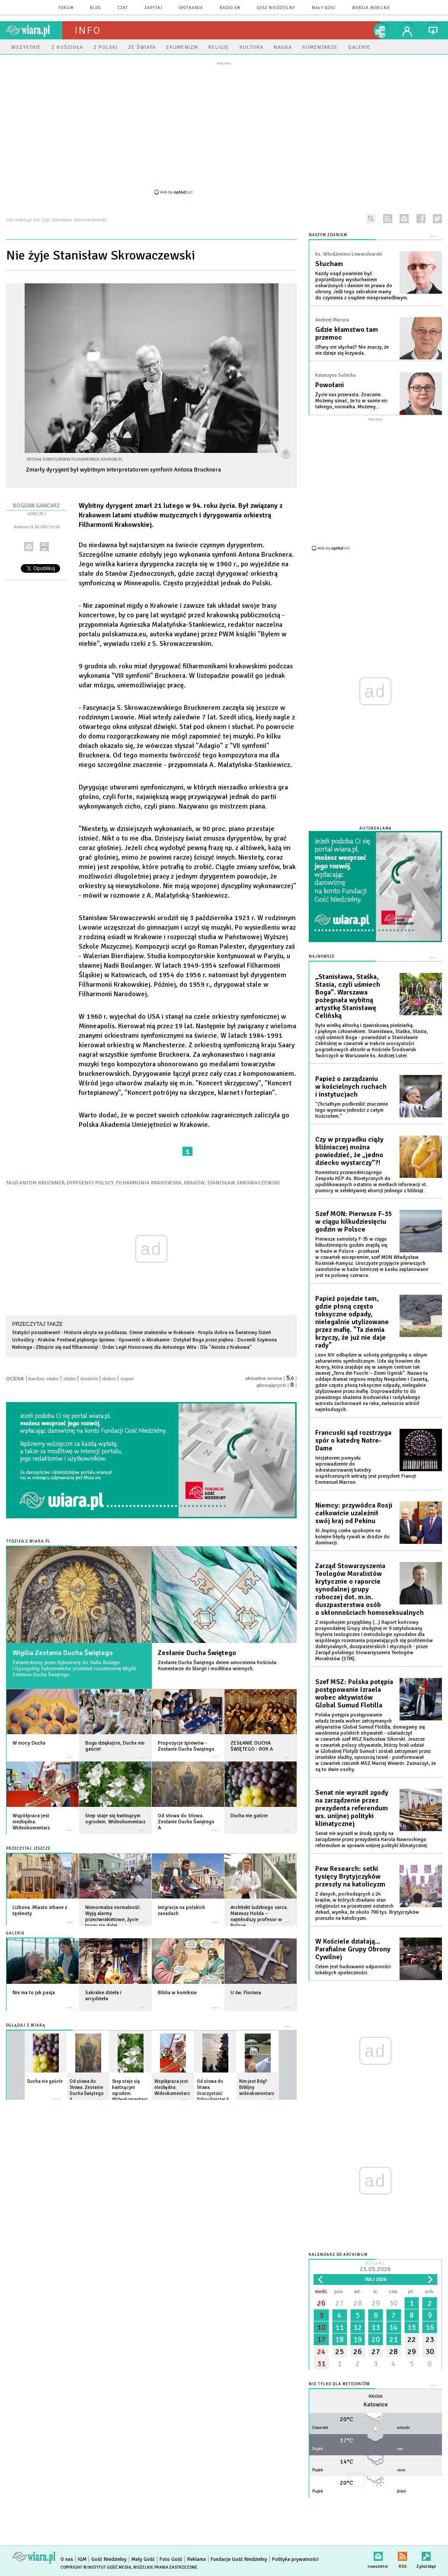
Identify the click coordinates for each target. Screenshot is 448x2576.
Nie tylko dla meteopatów (339, 2384)
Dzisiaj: (375, 2267)
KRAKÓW (194, 1183)
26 (321, 2303)
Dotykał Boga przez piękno (203, 1340)
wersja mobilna (371, 8)
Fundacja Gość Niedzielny (239, 2559)
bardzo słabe (44, 1378)
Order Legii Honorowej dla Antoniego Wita (149, 1347)
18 (339, 2339)
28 (357, 2303)
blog (95, 8)
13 (375, 2327)
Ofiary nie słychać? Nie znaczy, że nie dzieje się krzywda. (352, 350)
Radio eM (230, 8)
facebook (421, 218)
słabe (69, 1378)
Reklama (196, 2559)
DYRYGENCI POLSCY (90, 1183)
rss (387, 218)
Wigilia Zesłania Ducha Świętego (63, 1653)
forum (66, 8)
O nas (67, 2559)
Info (87, 30)
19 (357, 2339)
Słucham (329, 264)
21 (393, 2339)
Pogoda (375, 2396)
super (127, 1378)
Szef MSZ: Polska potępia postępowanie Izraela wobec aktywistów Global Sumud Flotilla (354, 1693)
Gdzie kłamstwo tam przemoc (346, 333)
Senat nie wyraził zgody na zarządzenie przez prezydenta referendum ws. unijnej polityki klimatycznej (351, 1808)
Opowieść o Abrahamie (144, 1340)
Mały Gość (324, 8)
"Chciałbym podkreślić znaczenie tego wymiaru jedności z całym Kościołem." (351, 1110)
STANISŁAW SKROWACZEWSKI (243, 1183)
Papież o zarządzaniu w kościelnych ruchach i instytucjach (351, 1086)
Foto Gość (171, 2559)
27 (339, 2303)
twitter (437, 218)
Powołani (329, 385)
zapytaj (153, 8)
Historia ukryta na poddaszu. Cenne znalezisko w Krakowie (129, 1332)
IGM (82, 2559)
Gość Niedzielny (276, 8)
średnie (89, 1378)
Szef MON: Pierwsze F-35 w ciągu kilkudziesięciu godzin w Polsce (353, 1221)
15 (411, 2327)
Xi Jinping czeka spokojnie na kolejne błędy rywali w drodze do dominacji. (352, 1536)
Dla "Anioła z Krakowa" (226, 1347)
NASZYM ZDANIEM (328, 235)
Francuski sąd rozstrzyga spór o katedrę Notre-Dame (353, 1440)
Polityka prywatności (295, 2559)
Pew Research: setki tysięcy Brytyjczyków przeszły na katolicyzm (350, 1876)
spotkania (191, 8)
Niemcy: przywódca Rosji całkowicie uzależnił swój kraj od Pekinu (353, 1513)
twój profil (407, 30)
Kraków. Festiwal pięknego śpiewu (76, 1340)
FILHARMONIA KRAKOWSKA (149, 1183)
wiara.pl (34, 30)
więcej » (69, 1753)
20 (375, 2339)
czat (123, 8)
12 (357, 2327)
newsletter (404, 218)
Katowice (375, 2404)
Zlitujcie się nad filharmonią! (67, 1347)
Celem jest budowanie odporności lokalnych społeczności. (353, 1969)
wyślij (28, 546)
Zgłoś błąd (426, 2554)
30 (393, 2303)
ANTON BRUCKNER (41, 1183)
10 (321, 2327)
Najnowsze (322, 956)
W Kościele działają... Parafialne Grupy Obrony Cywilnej (352, 1949)
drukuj (44, 546)
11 (339, 2327)
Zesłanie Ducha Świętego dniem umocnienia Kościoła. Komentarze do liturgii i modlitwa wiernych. (218, 1665)
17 (321, 2339)
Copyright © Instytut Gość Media (96, 2567)
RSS (402, 2554)
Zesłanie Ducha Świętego (197, 1653)
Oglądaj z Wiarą (25, 2025)
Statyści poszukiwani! (36, 1332)
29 (375, 2303)
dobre (109, 1378)
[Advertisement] (224, 127)
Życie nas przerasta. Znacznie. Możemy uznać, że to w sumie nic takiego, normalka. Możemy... (351, 400)
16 (430, 2327)
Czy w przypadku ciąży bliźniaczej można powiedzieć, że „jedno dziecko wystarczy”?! (349, 1151)
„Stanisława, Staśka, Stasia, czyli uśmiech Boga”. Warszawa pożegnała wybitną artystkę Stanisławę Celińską (347, 996)
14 (393, 2327)
